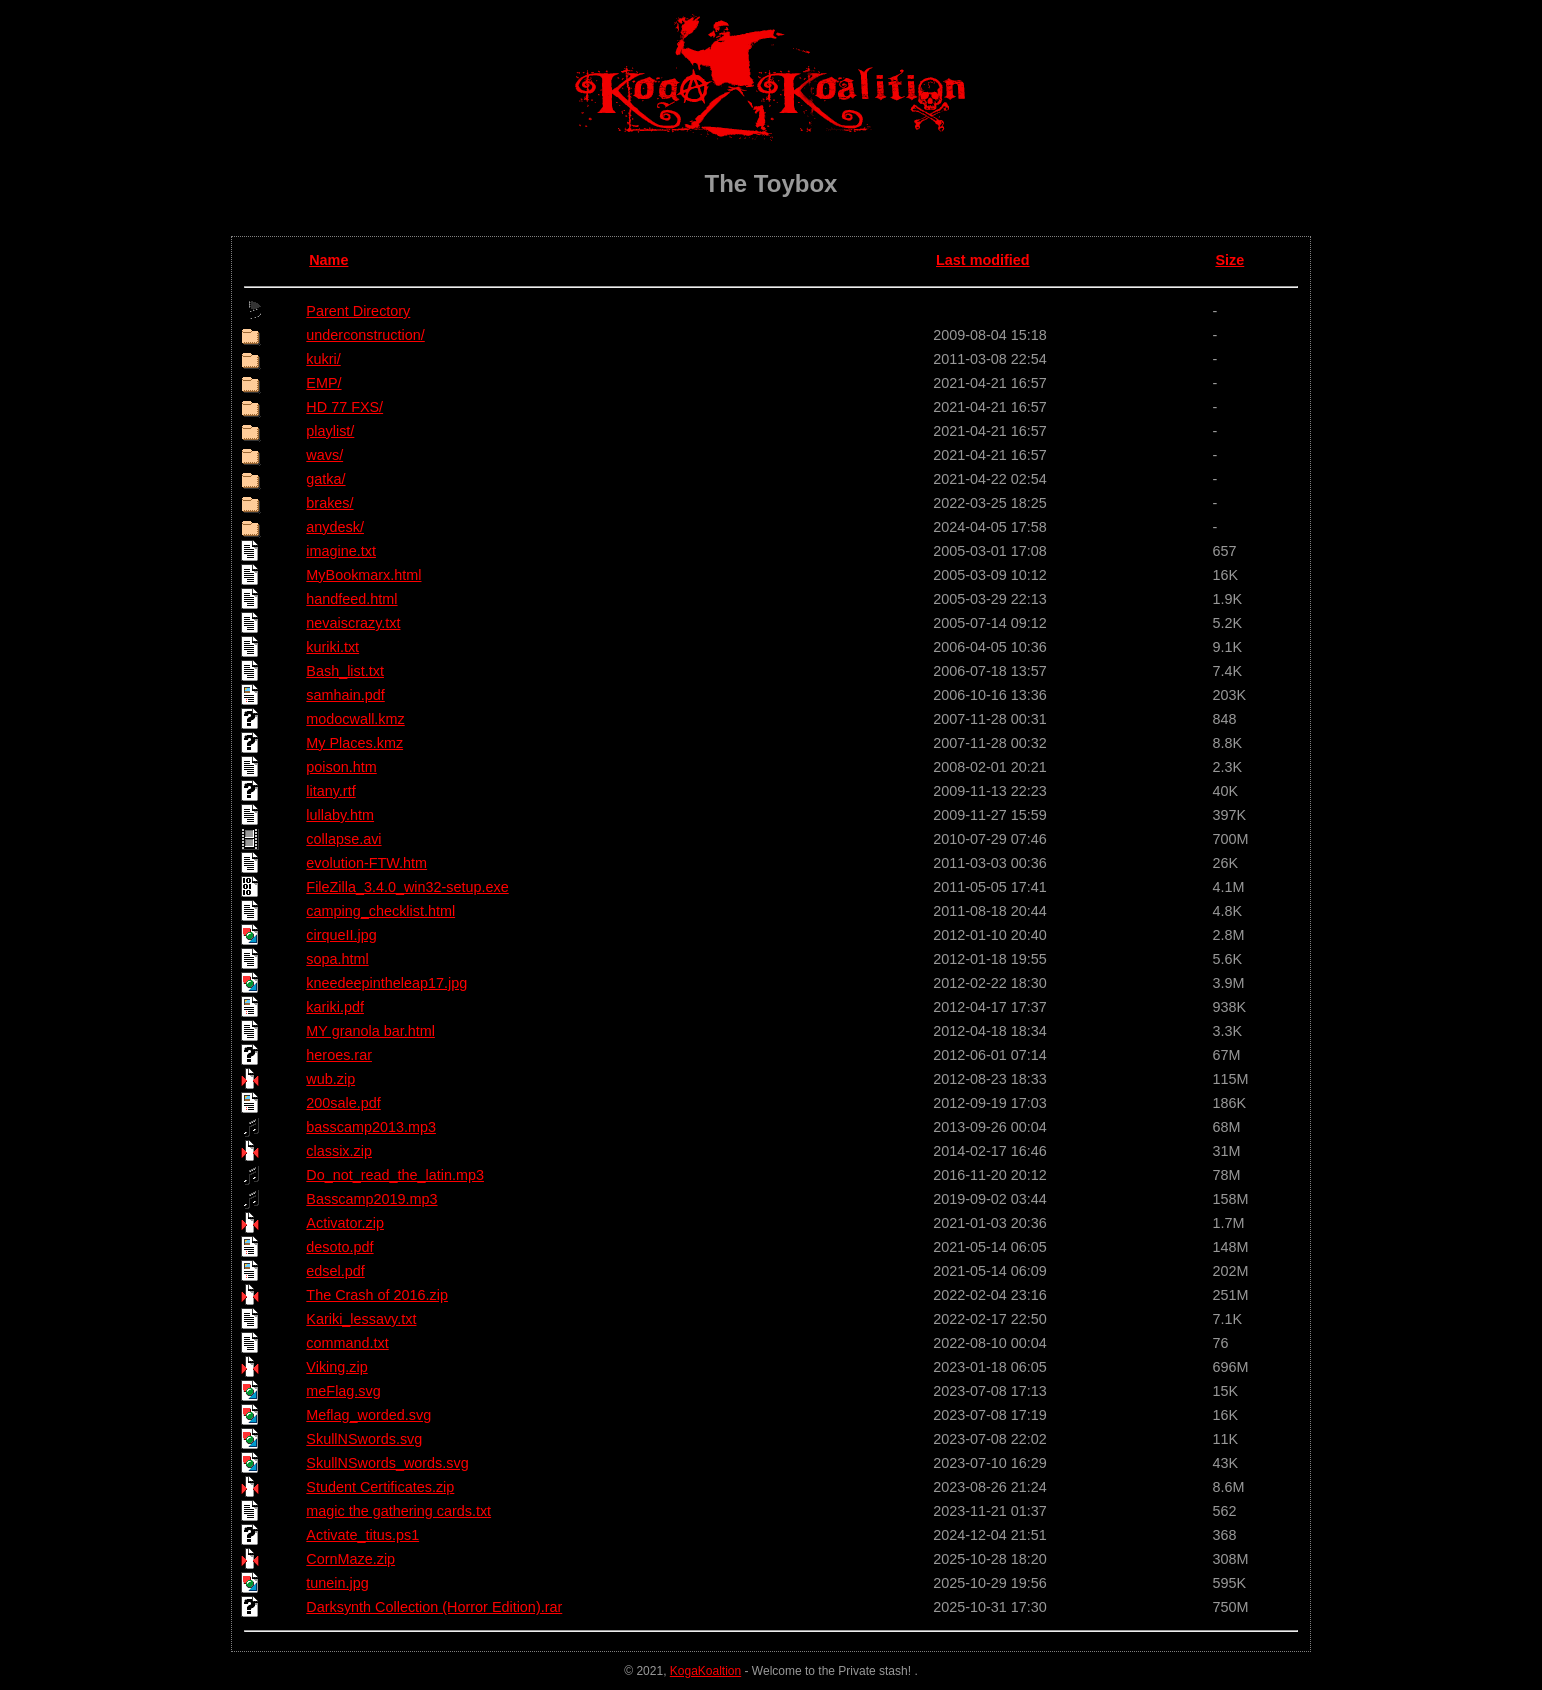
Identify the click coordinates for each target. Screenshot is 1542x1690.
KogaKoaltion (705, 1671)
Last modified (983, 260)
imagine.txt (341, 551)
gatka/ (325, 479)
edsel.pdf (335, 1271)
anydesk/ (335, 527)
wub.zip (330, 1079)
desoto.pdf (339, 1247)
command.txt (347, 1343)
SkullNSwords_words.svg (387, 1463)
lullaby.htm (340, 815)
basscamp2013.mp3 (371, 1127)
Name (328, 260)
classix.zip (339, 1151)
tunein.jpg (337, 1583)
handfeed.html (351, 599)
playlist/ (330, 431)
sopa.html (337, 959)
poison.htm (341, 767)
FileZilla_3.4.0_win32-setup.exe (407, 887)
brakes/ (329, 503)
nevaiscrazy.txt (353, 623)
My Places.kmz (354, 743)
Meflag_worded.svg (368, 1415)
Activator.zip (345, 1223)
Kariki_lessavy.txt (361, 1319)
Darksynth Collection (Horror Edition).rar (434, 1607)
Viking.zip (336, 1367)
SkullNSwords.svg (364, 1439)
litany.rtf (330, 791)
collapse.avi (343, 839)
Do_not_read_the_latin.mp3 (395, 1175)
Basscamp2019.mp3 (371, 1199)
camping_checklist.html (380, 911)
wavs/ (324, 455)
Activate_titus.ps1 (362, 1535)
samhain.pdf (345, 695)
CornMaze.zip (350, 1559)
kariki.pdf (335, 1007)
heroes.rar (339, 1055)
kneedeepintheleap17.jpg (386, 983)
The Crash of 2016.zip (377, 1295)
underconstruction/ (365, 335)
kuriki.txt (332, 647)
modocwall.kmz (355, 719)
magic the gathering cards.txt (398, 1511)
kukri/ (323, 359)
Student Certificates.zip (380, 1487)
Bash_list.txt (345, 671)
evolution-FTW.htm (366, 863)
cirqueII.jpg (341, 935)
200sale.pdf (343, 1103)
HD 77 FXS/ (344, 407)
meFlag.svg (343, 1391)
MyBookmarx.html (363, 575)
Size (1229, 260)
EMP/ (323, 383)
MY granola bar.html (370, 1031)
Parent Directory (358, 311)
